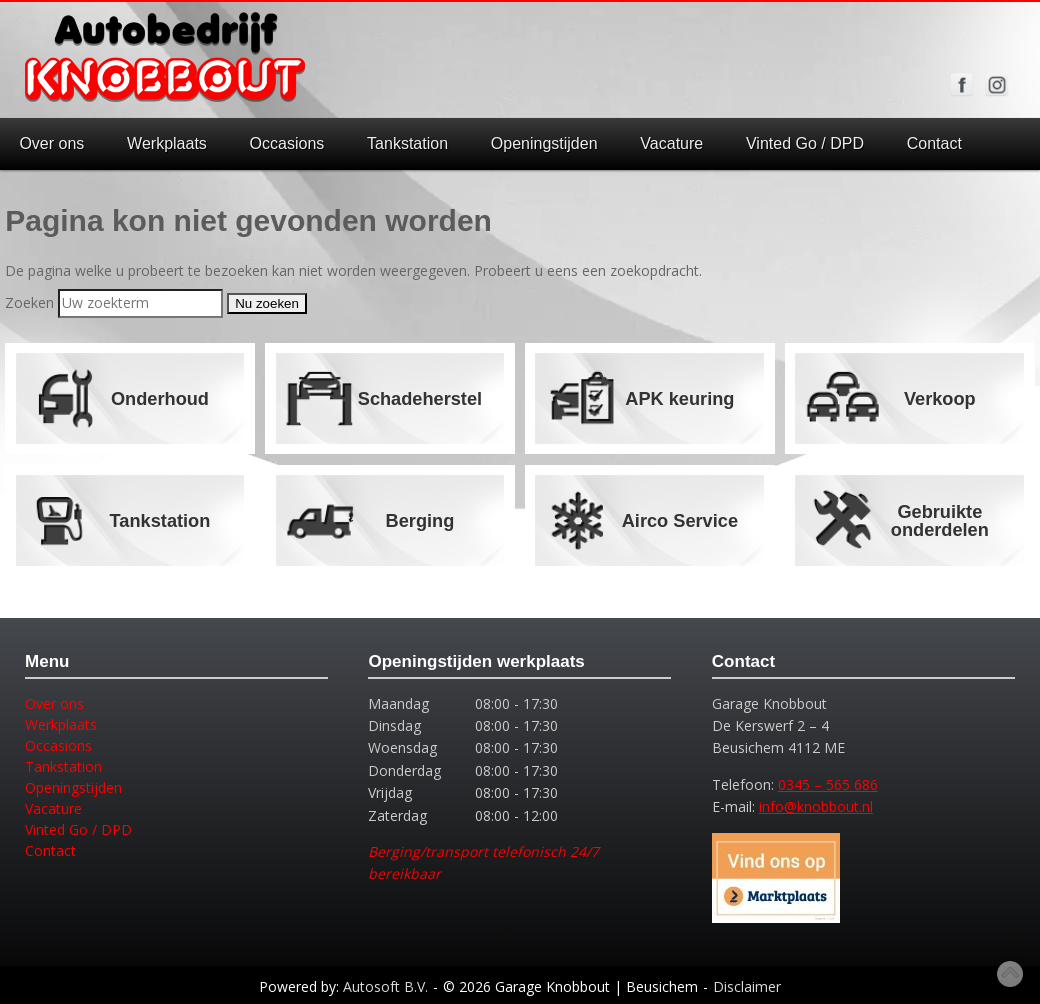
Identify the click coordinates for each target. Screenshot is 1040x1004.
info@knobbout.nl (816, 806)
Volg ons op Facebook (962, 85)
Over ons (51, 143)
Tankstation (407, 143)
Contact (934, 143)
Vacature (671, 143)
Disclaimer (747, 986)
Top (1010, 974)
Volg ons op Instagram (997, 85)
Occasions (287, 143)
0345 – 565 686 (828, 784)
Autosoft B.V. (385, 986)
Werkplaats (167, 143)
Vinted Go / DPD (805, 143)
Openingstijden (544, 143)
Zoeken (29, 302)
